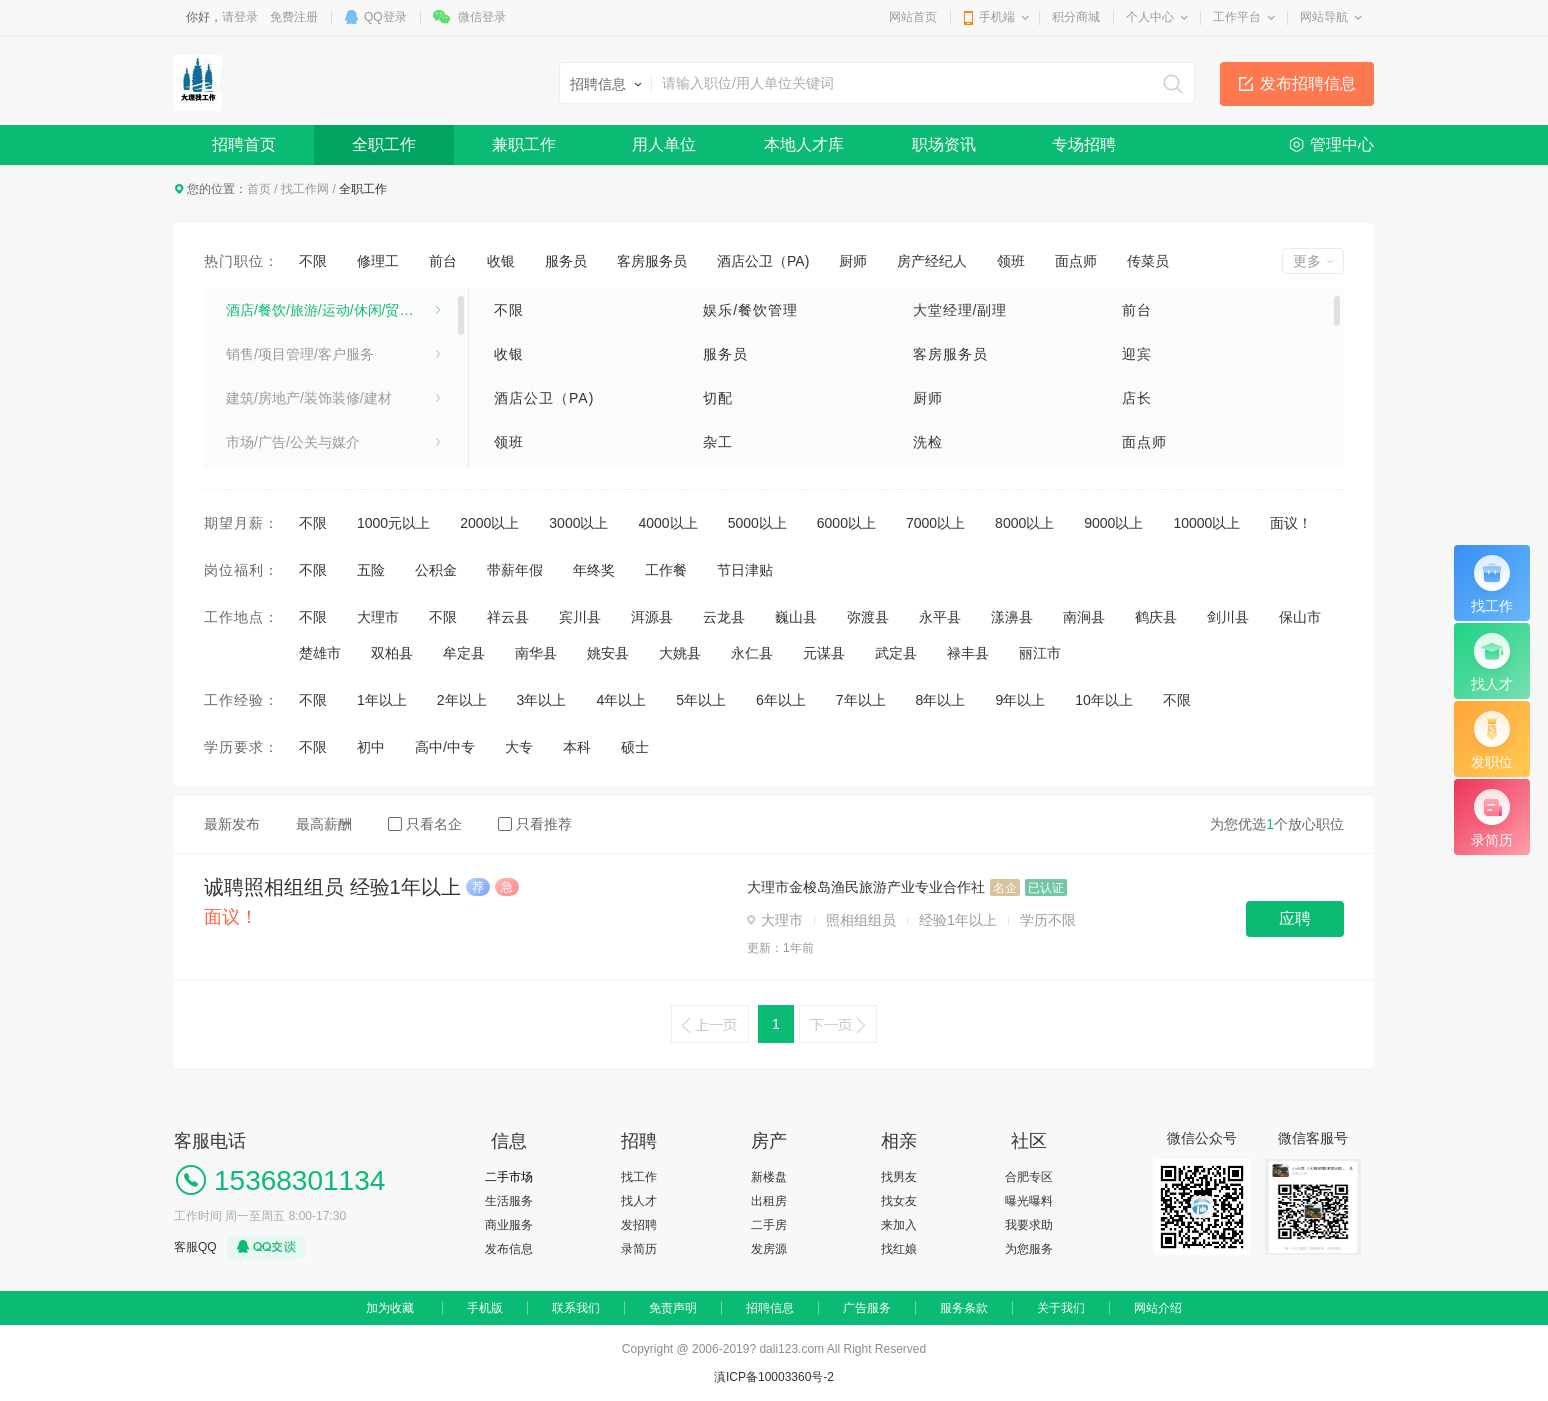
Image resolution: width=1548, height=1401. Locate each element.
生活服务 (509, 1201)
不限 (313, 261)
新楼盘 (769, 1177)
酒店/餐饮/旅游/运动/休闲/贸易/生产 (333, 310)
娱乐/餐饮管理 (750, 310)
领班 (1011, 261)
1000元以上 (393, 523)
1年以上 (382, 700)
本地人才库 (804, 144)
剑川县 (1228, 617)
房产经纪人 (932, 261)
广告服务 (867, 1308)
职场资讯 (944, 144)
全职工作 (384, 144)
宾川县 (580, 617)
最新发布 (232, 824)
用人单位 (664, 144)
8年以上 (941, 700)
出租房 (769, 1201)
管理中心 (1342, 144)
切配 (718, 398)
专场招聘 (1084, 144)
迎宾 (1137, 354)
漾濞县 (1012, 617)
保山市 (1300, 617)
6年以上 (781, 700)
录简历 (639, 1249)
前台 (443, 261)
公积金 (436, 570)
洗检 (928, 442)
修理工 (378, 261)
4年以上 (621, 700)
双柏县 (392, 653)
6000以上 (846, 523)
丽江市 (1040, 653)
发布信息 (509, 1249)
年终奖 (594, 570)
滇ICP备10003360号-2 (774, 1377)
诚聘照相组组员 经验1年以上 (332, 887)
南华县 (536, 653)
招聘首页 (244, 144)
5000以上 (757, 523)
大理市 (378, 617)
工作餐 (666, 570)
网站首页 (913, 17)
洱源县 (652, 617)
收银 (501, 261)
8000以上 (1024, 523)
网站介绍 (1158, 1308)
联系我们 (576, 1308)
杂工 (718, 442)
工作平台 (1237, 17)
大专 (519, 747)
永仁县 (752, 653)
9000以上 (1113, 523)
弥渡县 (868, 617)
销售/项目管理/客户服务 (300, 354)
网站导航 (1324, 17)
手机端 (997, 17)
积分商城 (1076, 17)
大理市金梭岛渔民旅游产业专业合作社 (866, 887)
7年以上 (861, 700)
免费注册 (294, 17)
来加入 (899, 1225)
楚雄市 (320, 653)
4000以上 (667, 523)
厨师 (853, 261)
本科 (577, 747)
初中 (371, 747)
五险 (371, 570)
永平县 (940, 617)
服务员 (566, 261)
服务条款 (964, 1308)
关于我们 (1061, 1308)
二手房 (769, 1225)
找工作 (639, 1177)
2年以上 (462, 700)
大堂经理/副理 (960, 310)
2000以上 (489, 523)
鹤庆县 (1156, 617)
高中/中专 (445, 747)
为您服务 (1029, 1249)
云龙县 (724, 617)
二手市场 (509, 1177)
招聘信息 (770, 1308)
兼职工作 (524, 144)
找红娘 (899, 1249)
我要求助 (1029, 1225)
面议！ (1291, 523)
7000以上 (935, 523)
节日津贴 (745, 570)
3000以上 (578, 523)
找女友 (899, 1201)
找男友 (899, 1177)
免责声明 (673, 1308)
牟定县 (464, 653)
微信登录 (482, 17)
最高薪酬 (324, 824)
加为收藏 (390, 1308)
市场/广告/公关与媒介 (293, 442)
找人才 (639, 1201)
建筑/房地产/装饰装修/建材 (309, 398)
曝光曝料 (1029, 1201)
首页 (259, 189)
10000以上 (1206, 523)
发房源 (769, 1249)
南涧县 (1084, 617)
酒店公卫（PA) (763, 261)
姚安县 (608, 653)
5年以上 (701, 700)
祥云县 (508, 617)
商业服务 (509, 1225)
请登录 (240, 17)
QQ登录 (385, 17)
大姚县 (680, 653)
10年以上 (1104, 700)
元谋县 (824, 653)
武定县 (896, 653)
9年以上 (1020, 700)
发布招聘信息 (1308, 83)
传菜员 (1148, 261)
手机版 (485, 1308)
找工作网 (305, 189)
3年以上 (542, 700)
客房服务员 (652, 261)
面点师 (1076, 261)
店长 (1137, 398)
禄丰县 (968, 653)
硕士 (635, 747)
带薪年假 (515, 570)
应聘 (1295, 918)
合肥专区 (1029, 1177)
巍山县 (796, 617)
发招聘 (639, 1225)
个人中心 (1150, 17)
